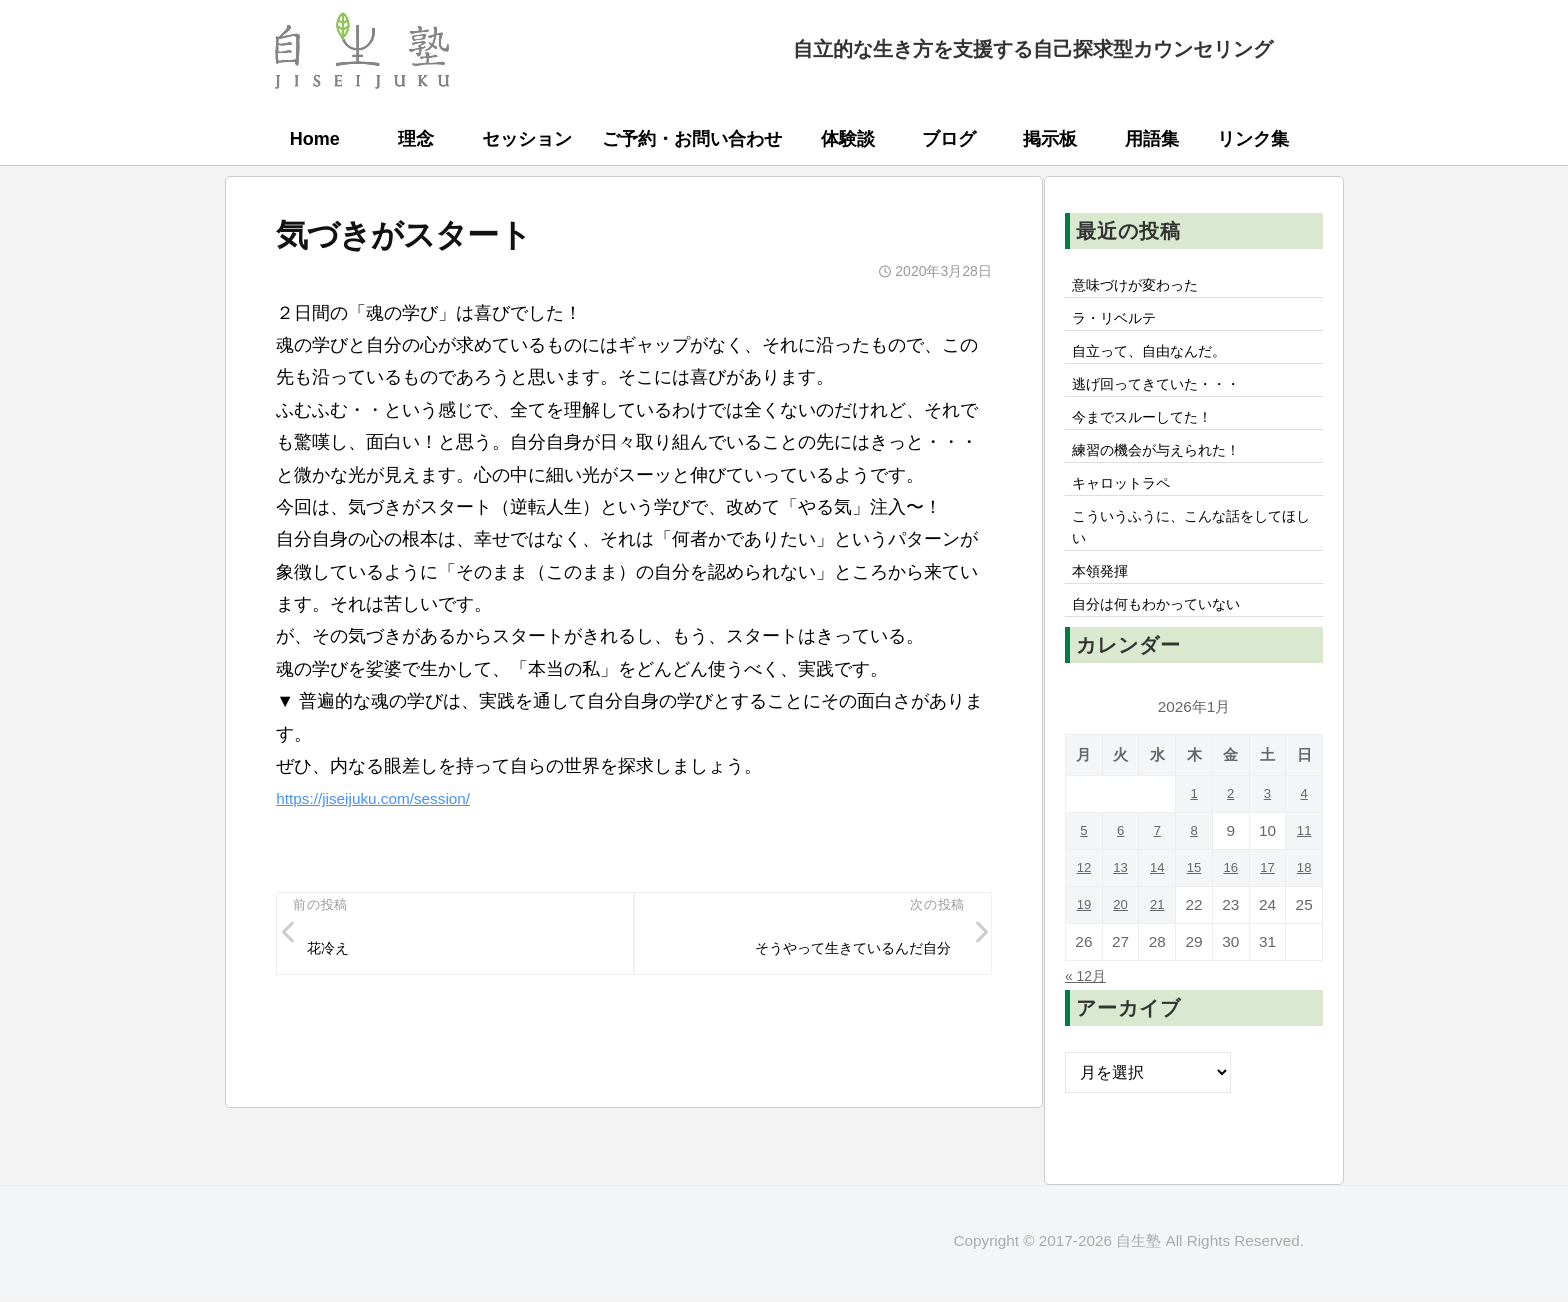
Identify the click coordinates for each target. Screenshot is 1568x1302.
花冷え (334, 952)
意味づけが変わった (1145, 287)
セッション (527, 139)
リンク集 (1253, 139)
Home (315, 139)
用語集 (1152, 139)
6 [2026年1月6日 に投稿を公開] (1120, 872)
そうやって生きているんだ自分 (837, 952)
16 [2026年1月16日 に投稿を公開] (1230, 909)
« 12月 (1089, 1017)
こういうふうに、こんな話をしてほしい (1193, 558)
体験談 (848, 139)
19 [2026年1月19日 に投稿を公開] (1083, 946)
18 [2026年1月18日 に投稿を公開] (1304, 909)
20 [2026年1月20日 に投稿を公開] (1120, 946)
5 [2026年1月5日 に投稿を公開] (1084, 872)
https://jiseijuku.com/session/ (390, 798)
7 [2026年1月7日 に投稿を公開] (1157, 872)
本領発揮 (1105, 608)
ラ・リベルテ (1121, 324)
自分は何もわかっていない (1169, 645)
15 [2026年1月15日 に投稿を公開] (1193, 909)
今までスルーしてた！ (1153, 434)
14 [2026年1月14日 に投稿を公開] (1157, 909)
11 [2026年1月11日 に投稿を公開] (1304, 872)
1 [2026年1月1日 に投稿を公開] (1194, 835)
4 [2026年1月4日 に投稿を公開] (1304, 835)
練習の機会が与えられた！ (1169, 471)
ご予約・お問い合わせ (692, 139)
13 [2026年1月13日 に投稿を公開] (1120, 909)
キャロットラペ (1129, 508)
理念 (416, 139)
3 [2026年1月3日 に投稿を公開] (1267, 835)
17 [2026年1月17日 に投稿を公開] (1267, 909)
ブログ (949, 139)
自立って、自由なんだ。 (1161, 360)
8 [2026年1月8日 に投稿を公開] (1194, 872)
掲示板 (1050, 139)
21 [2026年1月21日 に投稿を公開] (1157, 946)
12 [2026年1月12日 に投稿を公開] (1083, 909)
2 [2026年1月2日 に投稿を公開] (1230, 835)
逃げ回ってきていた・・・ (1169, 397)
